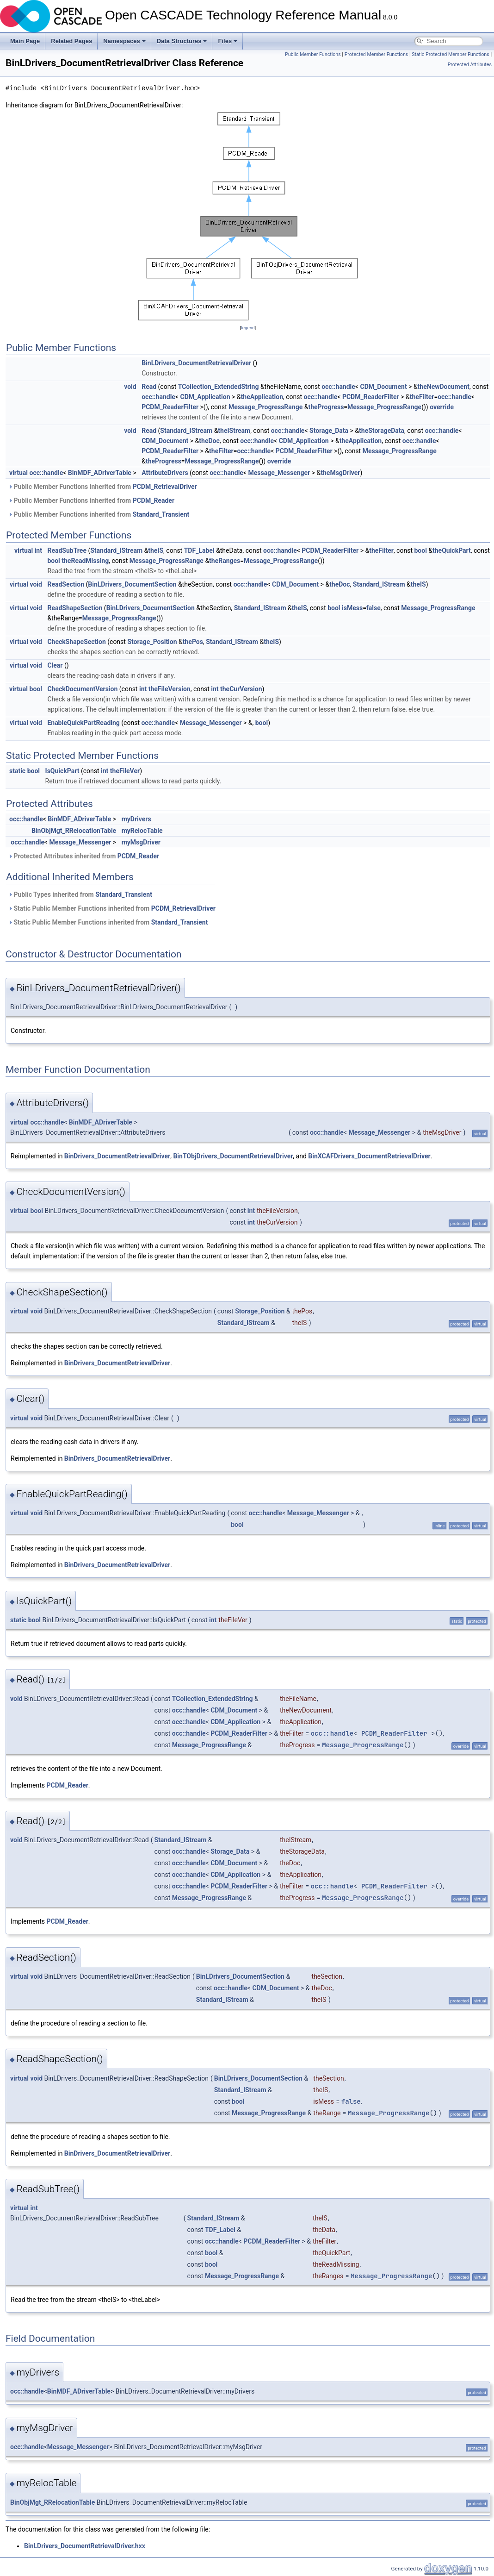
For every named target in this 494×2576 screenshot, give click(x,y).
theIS (155, 550)
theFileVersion (169, 689)
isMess (352, 608)
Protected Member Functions (376, 54)
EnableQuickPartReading (83, 722)
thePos (193, 641)
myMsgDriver (141, 842)
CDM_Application (205, 396)
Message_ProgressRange (265, 407)
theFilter (422, 396)
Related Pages (71, 41)
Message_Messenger (279, 472)
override (442, 407)
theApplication (262, 396)
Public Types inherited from (80, 894)
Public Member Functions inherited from (102, 486)
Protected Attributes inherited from (83, 856)
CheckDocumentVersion (82, 689)
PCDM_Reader (153, 500)
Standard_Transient (161, 514)
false (373, 608)
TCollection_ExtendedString (218, 386)
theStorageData (381, 430)
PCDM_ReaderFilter (370, 396)
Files (227, 41)
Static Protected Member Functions (450, 54)
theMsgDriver (340, 472)
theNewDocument (443, 386)
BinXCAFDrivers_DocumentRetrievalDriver (369, 1156)
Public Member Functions (313, 54)
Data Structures (182, 41)
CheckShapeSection (76, 641)
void (130, 386)
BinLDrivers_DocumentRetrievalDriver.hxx (84, 2546)
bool (420, 550)
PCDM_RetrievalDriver (165, 486)
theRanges (224, 560)
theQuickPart (451, 550)
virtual (18, 472)
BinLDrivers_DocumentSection (132, 584)
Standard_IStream (186, 430)
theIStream (234, 430)
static (17, 771)
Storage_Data (328, 430)
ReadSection (65, 584)
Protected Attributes (470, 65)
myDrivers (136, 819)
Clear (54, 665)
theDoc (209, 440)
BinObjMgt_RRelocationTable (73, 830)
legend (247, 327)
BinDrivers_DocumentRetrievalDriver (117, 1156)
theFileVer (125, 771)
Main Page (25, 41)
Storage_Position (152, 641)
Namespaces (124, 41)
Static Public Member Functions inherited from (112, 908)
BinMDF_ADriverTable (99, 472)
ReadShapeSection (74, 608)
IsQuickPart (62, 771)
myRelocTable (142, 830)
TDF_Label (199, 550)
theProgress (326, 407)
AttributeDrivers (165, 472)
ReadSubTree (66, 550)
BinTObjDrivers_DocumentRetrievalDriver (233, 1156)
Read (149, 386)
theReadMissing (85, 560)
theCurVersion (241, 689)
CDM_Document (383, 386)
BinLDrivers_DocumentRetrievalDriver (196, 363)
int (38, 550)
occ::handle (338, 386)
